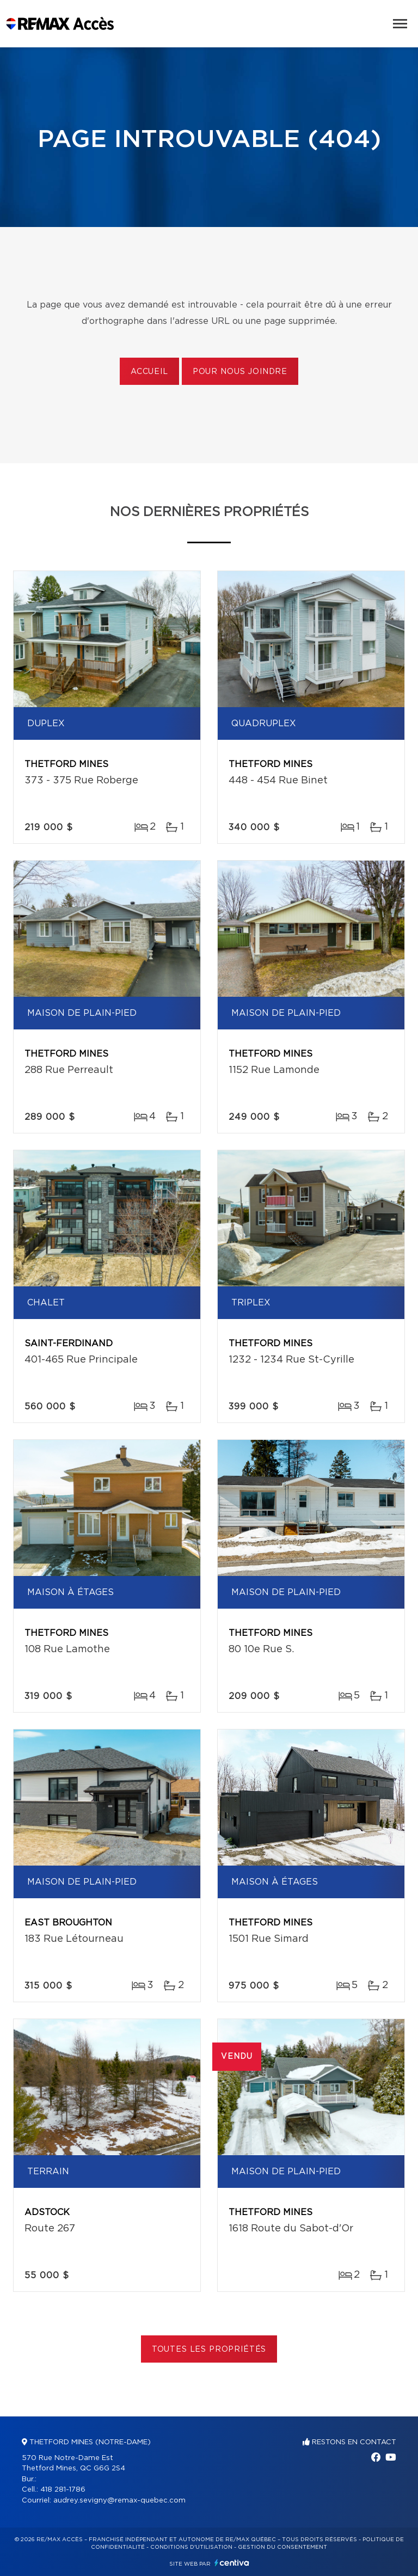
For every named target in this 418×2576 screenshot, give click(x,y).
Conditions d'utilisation (191, 2547)
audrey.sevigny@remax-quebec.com (119, 2500)
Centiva (231, 2562)
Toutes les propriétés (209, 2349)
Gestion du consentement (282, 2547)
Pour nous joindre (240, 372)
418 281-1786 (62, 2489)
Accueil (149, 372)
